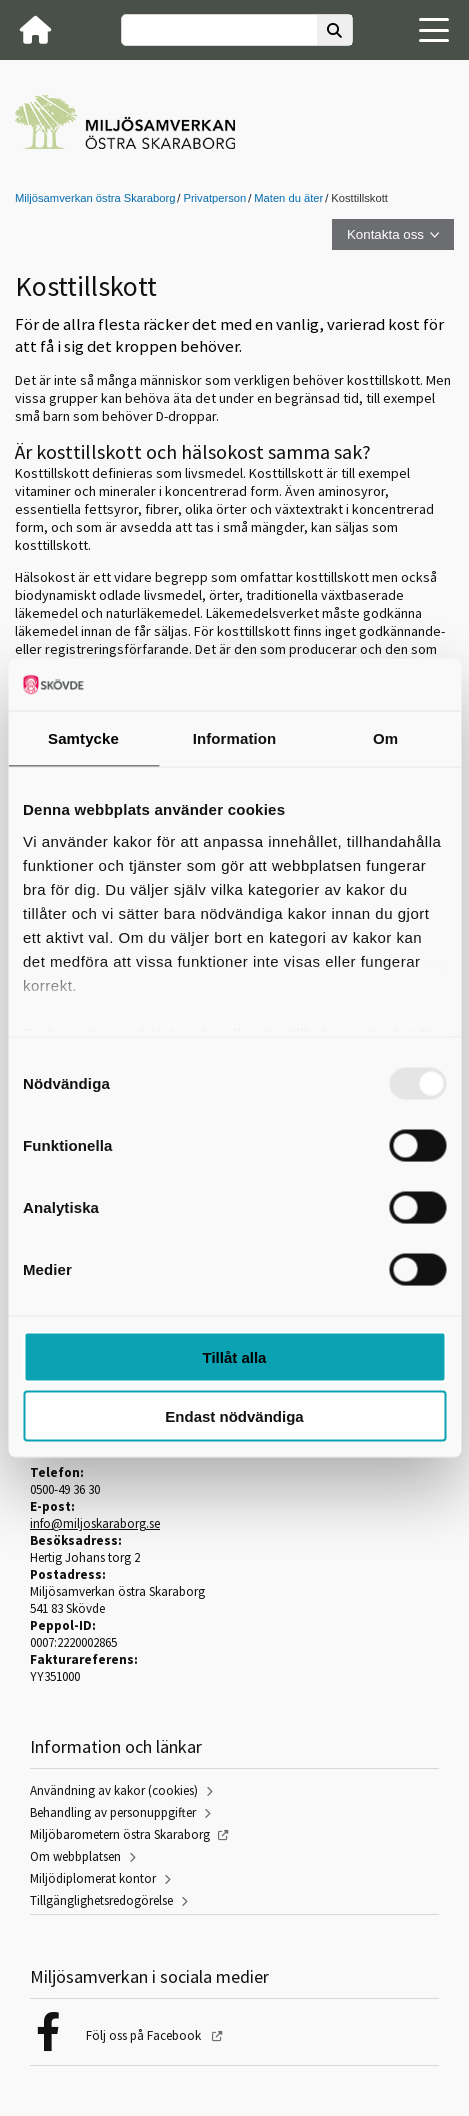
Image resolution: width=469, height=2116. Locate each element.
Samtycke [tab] (83, 738)
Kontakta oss (385, 234)
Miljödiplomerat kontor (93, 1878)
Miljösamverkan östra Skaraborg (95, 198)
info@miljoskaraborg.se (95, 1523)
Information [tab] (235, 738)
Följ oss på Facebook (145, 2035)
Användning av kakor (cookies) (114, 1790)
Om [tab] (385, 738)
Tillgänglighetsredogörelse (101, 1900)
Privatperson (214, 198)
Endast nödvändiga (234, 1415)
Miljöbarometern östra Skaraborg (120, 1834)
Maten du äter (288, 198)
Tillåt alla (235, 1357)
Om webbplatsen (75, 1856)
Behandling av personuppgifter (113, 1812)
